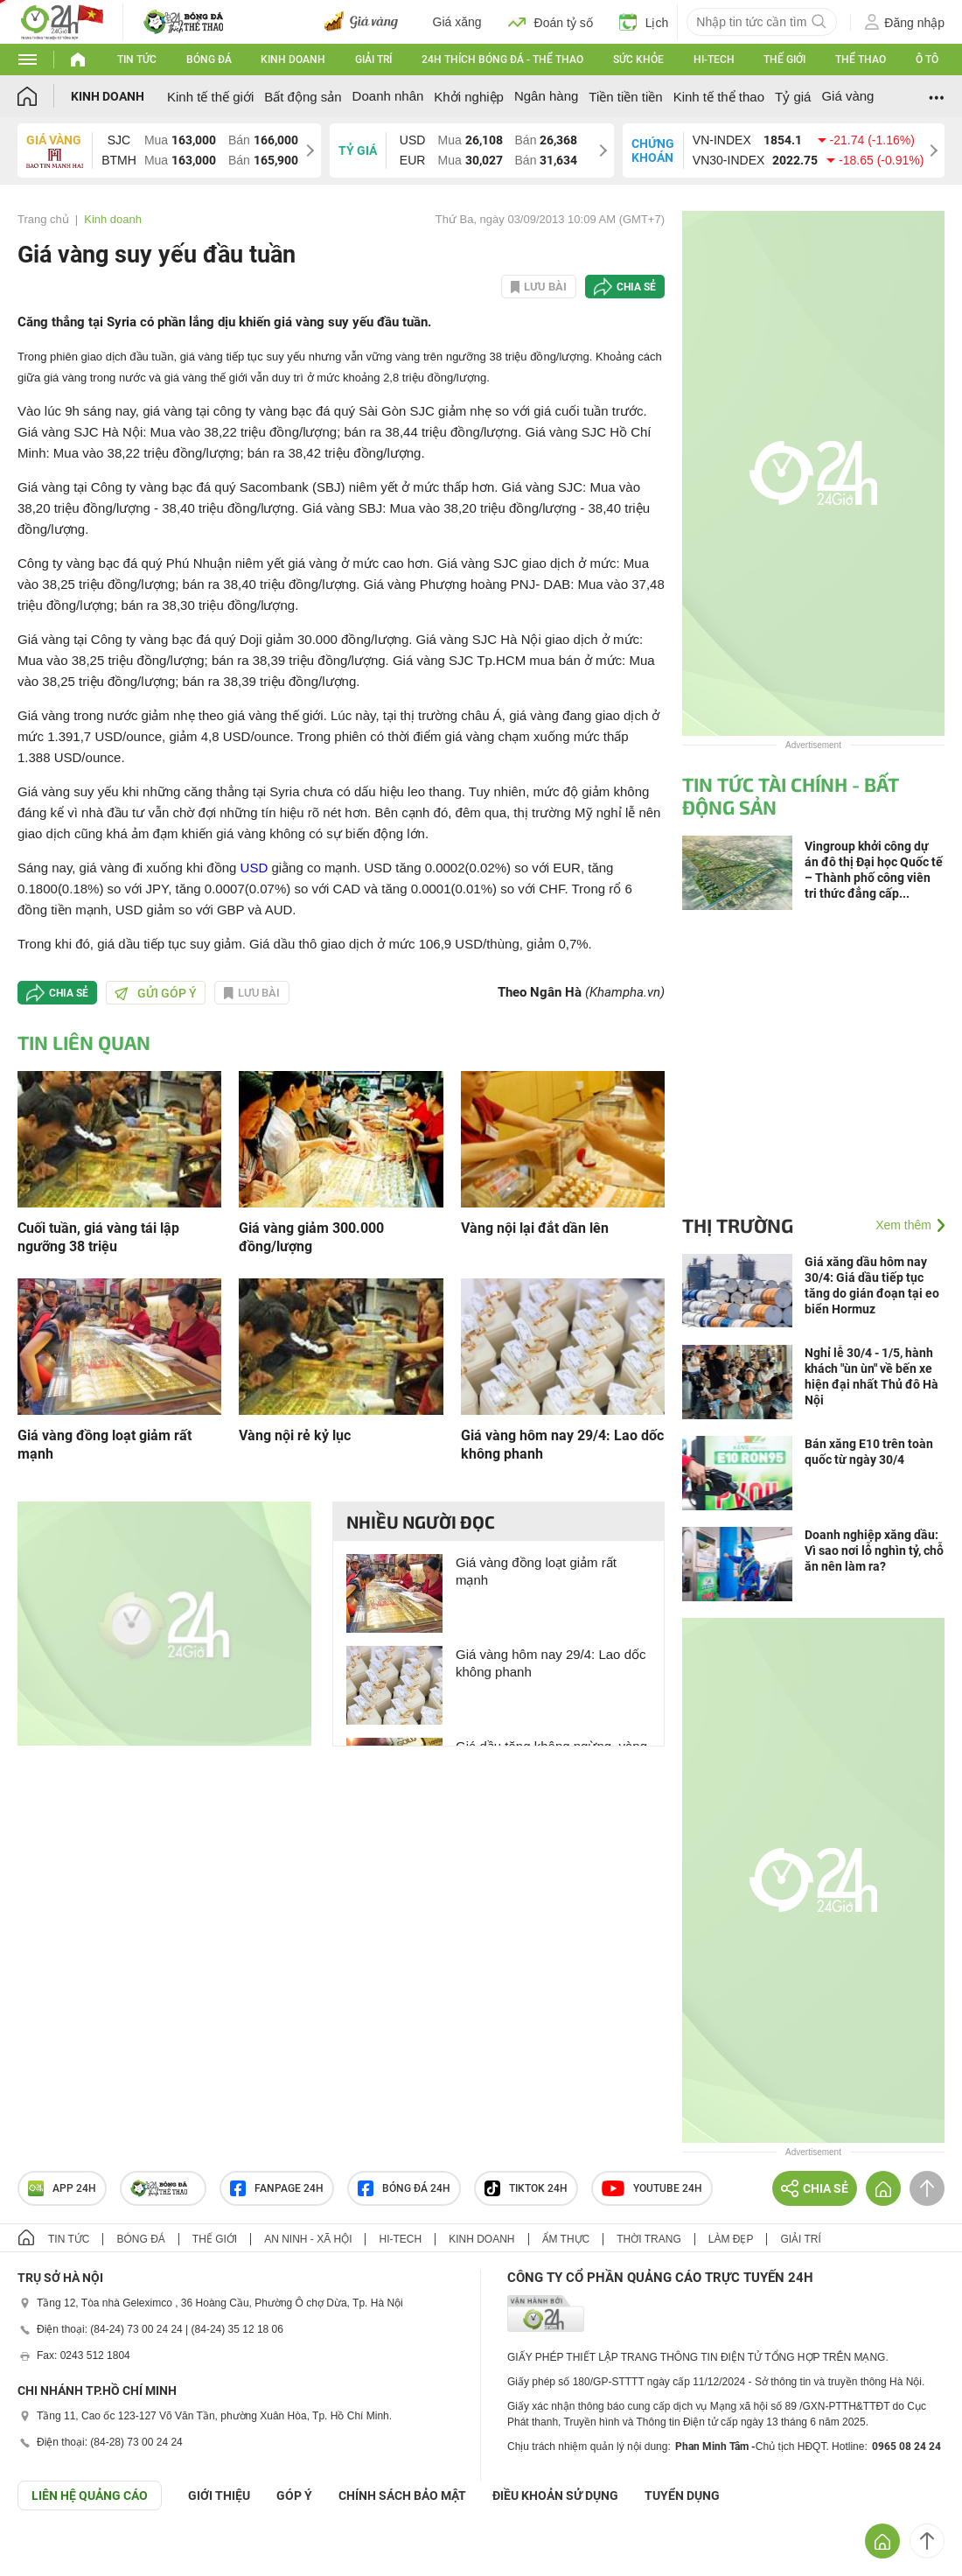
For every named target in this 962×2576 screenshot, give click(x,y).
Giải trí (373, 59)
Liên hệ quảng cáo (89, 2495)
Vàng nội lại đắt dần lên (535, 1228)
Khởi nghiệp (469, 96)
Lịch (644, 22)
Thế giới (784, 59)
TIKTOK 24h (526, 2188)
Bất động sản (302, 96)
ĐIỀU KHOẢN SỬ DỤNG (555, 2495)
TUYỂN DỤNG (682, 2495)
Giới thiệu (219, 2495)
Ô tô (927, 59)
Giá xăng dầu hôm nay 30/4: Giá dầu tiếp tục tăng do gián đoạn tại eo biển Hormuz (872, 1285)
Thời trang (648, 2239)
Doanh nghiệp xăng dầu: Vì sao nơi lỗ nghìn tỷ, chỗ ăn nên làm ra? (874, 1550)
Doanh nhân (388, 95)
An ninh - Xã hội (308, 2239)
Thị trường (737, 1225)
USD (254, 867)
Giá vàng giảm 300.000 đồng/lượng (311, 1237)
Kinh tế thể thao (718, 96)
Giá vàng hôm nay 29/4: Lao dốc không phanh (562, 1444)
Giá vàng (847, 95)
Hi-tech (714, 59)
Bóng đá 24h (404, 2188)
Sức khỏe (638, 59)
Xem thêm (903, 1225)
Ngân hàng (546, 95)
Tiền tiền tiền (625, 96)
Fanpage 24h (277, 2188)
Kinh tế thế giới (210, 96)
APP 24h (62, 2188)
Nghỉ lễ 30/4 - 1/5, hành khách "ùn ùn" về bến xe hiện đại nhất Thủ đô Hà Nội (871, 1376)
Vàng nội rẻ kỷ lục (295, 1435)
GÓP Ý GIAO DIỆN (51, 2553)
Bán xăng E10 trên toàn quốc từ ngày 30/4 (869, 1451)
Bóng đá (209, 59)
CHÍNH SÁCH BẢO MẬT (402, 2495)
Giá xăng (457, 22)
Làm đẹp (731, 2239)
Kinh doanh (293, 59)
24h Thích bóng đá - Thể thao (502, 59)
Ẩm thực (566, 2239)
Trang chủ (43, 219)
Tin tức (137, 59)
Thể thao (860, 59)
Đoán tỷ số (550, 22)
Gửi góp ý (156, 993)
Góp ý (294, 2495)
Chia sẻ (636, 287)
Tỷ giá (793, 96)
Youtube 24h (652, 2188)
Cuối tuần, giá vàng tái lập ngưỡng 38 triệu (98, 1237)
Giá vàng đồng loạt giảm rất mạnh (104, 1444)
